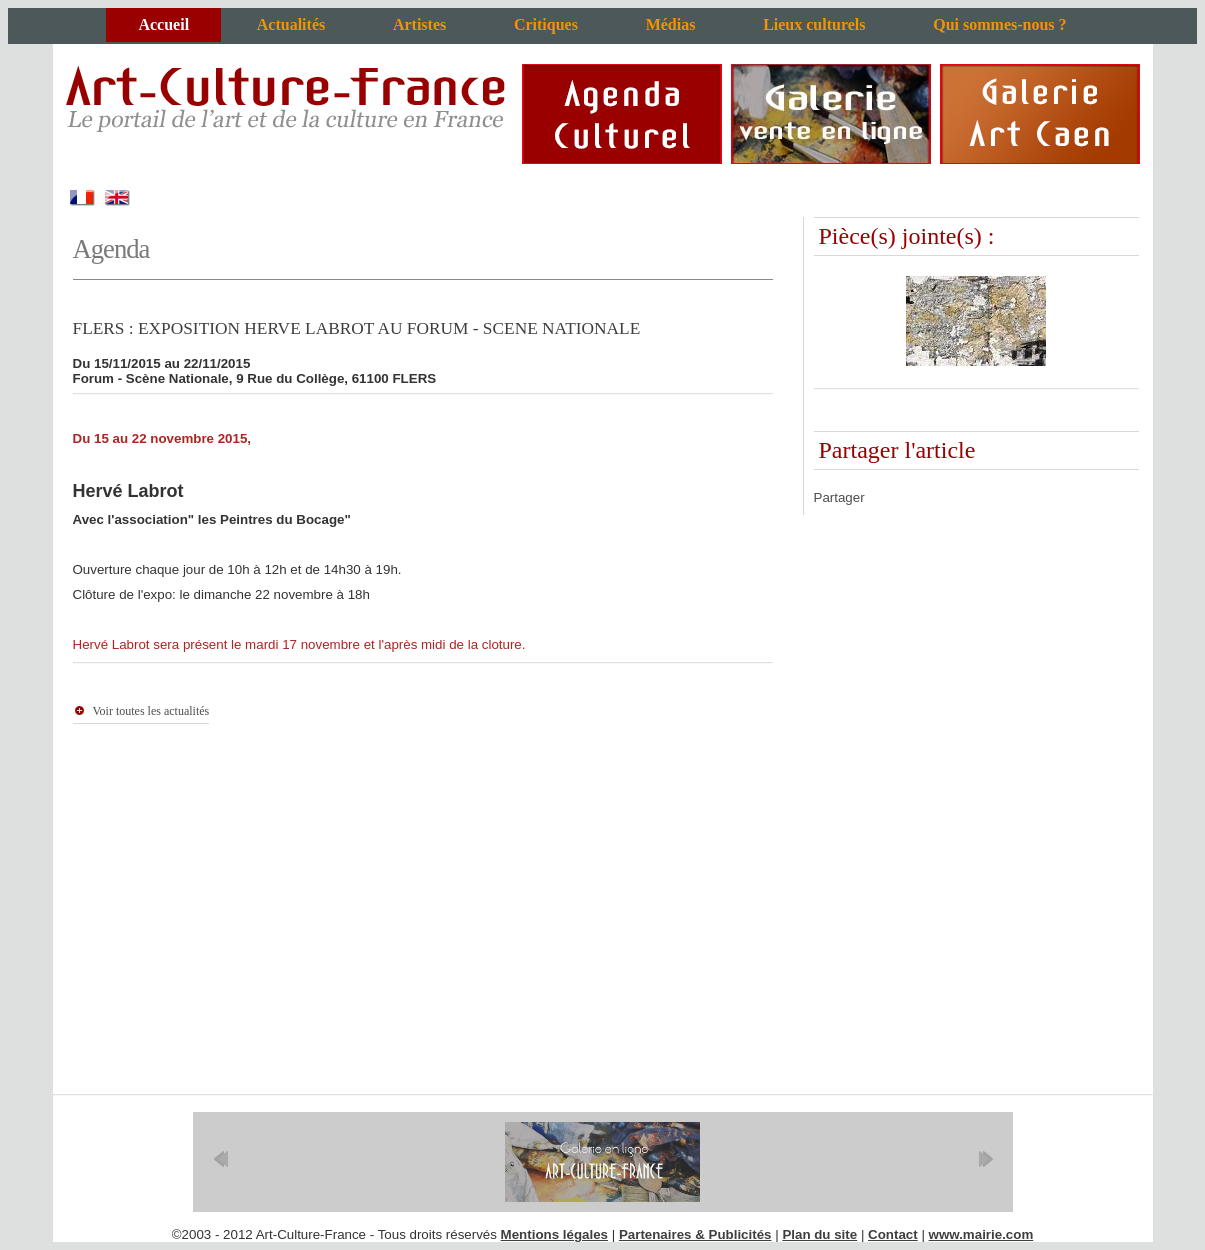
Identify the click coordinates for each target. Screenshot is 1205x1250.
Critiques (546, 24)
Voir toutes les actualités (151, 711)
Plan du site (819, 1234)
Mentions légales (554, 1234)
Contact (893, 1234)
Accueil (163, 24)
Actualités (291, 24)
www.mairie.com (981, 1234)
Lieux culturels (814, 24)
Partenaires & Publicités (695, 1234)
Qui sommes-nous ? (999, 24)
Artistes (419, 24)
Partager (839, 497)
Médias (671, 24)
